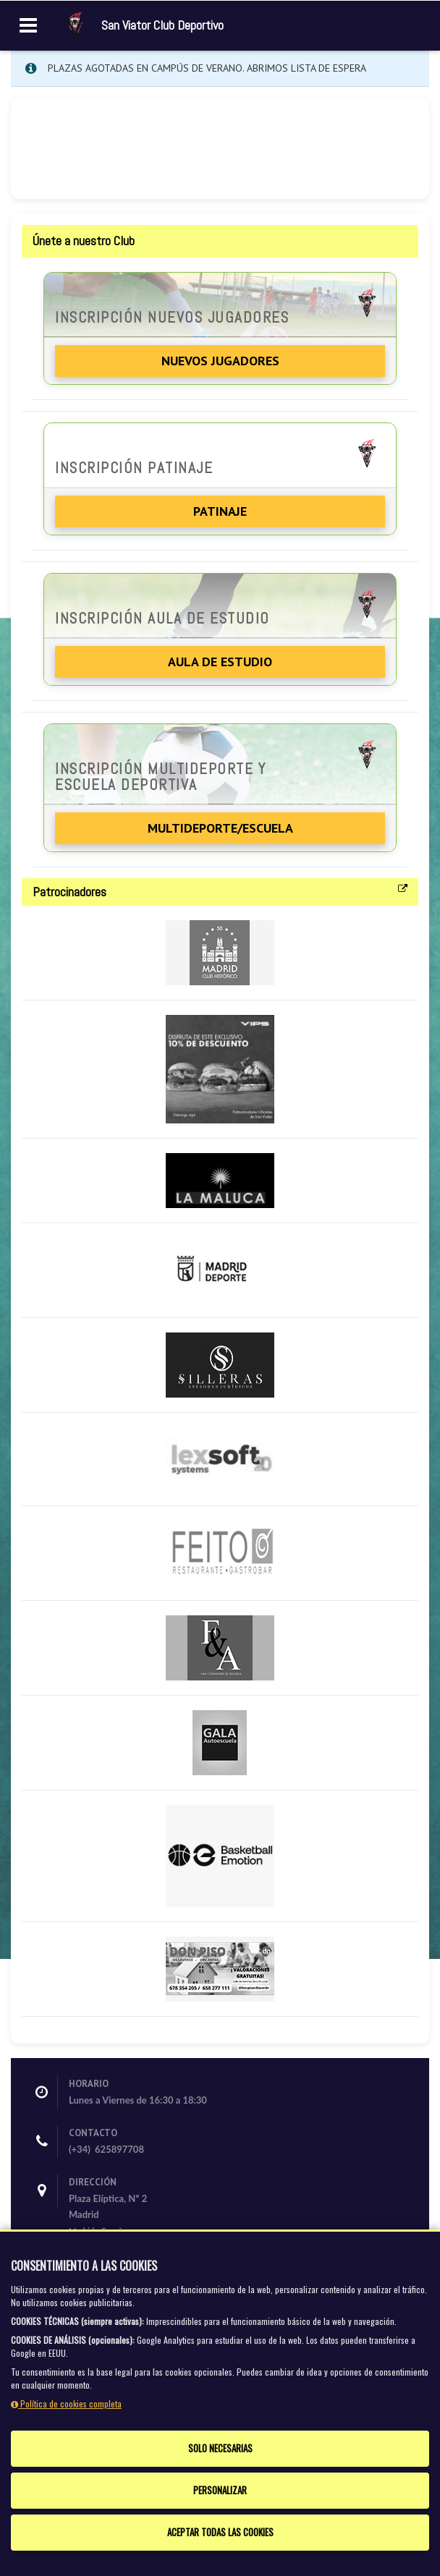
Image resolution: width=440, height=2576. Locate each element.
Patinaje (220, 511)
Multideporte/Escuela (220, 828)
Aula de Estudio (220, 661)
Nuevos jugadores (220, 360)
